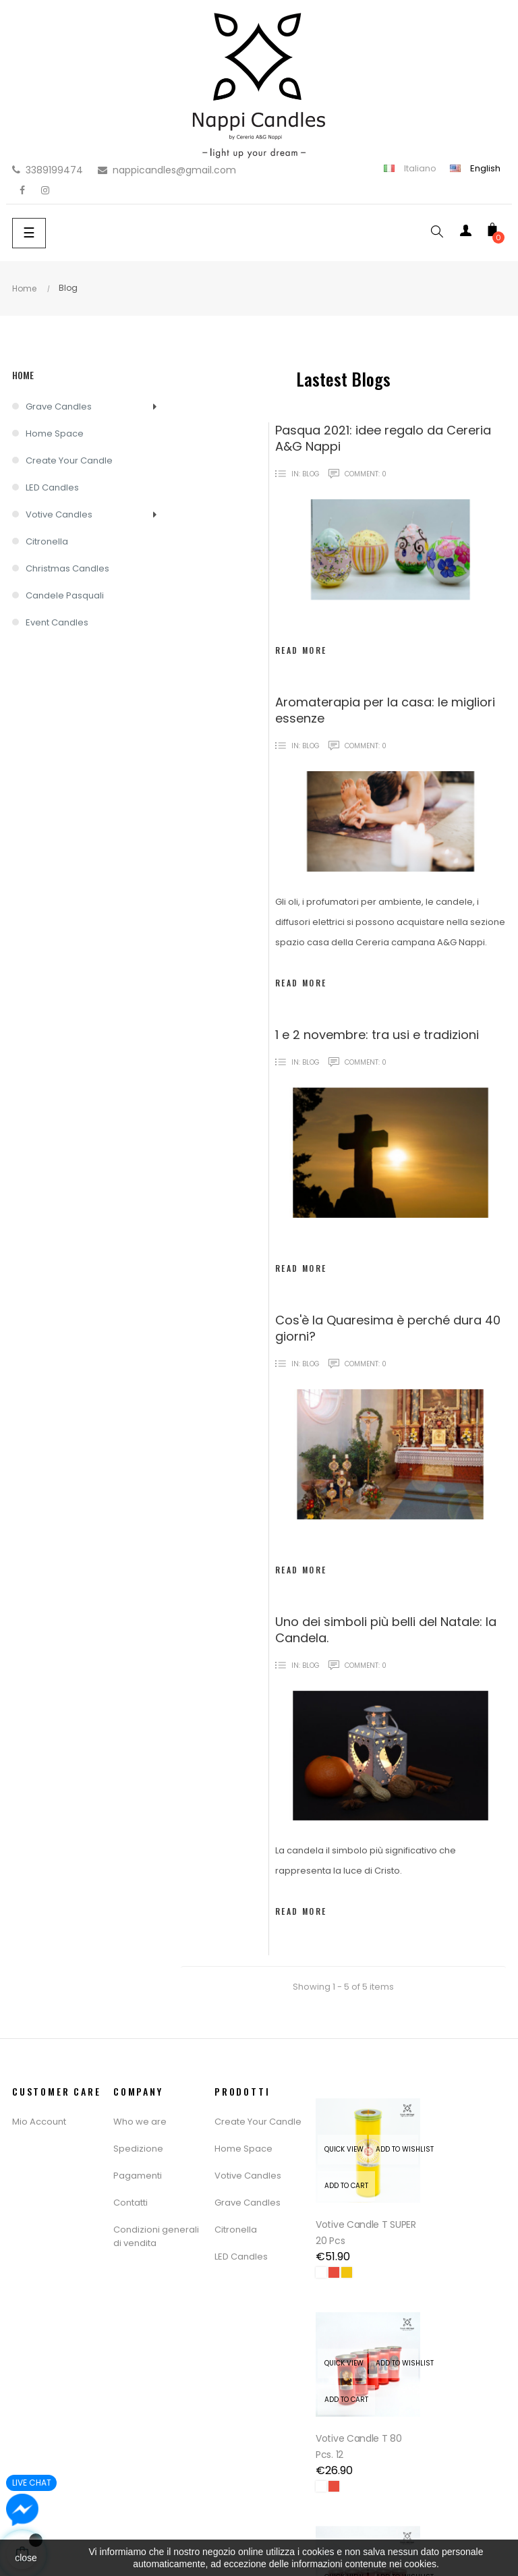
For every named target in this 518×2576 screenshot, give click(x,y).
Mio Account (39, 2121)
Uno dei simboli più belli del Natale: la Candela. (385, 1629)
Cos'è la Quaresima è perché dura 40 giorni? (387, 1328)
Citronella (47, 541)
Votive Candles (59, 514)
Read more (301, 650)
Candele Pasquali (65, 595)
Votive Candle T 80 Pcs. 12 (460, 2217)
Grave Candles (59, 406)
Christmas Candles (67, 568)
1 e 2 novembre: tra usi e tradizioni (377, 1034)
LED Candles (52, 487)
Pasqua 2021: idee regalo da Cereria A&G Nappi (383, 438)
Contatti (130, 2202)
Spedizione (138, 2148)
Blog (311, 474)
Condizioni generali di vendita (156, 2236)
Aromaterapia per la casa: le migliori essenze (385, 710)
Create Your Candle (69, 460)
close (26, 2557)
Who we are (140, 2121)
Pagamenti (137, 2175)
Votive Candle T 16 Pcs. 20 (357, 2415)
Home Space (55, 433)
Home (23, 375)
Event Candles (57, 622)
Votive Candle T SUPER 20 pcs (352, 2217)
